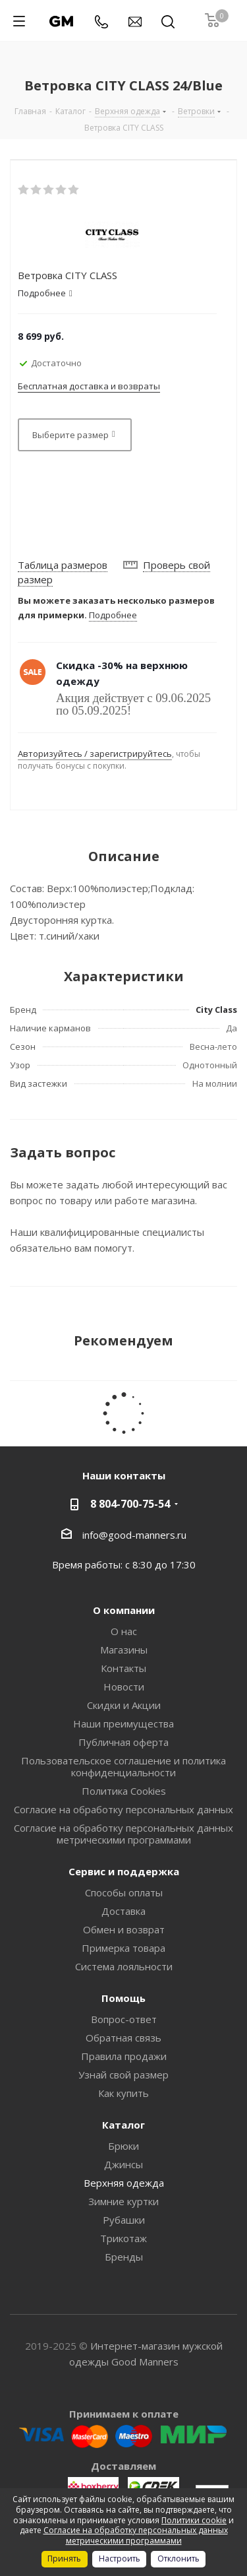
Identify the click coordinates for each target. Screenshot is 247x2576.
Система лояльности (124, 1966)
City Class (216, 1009)
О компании (124, 1610)
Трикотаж (123, 2238)
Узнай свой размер (123, 2074)
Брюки (123, 2145)
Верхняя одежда (124, 2182)
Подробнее (113, 615)
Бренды (124, 2256)
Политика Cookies (124, 1790)
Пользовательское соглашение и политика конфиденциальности (123, 1766)
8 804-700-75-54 (130, 1504)
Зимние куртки (123, 2201)
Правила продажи (124, 2056)
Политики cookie (194, 2520)
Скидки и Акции (124, 1705)
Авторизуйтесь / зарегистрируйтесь (95, 753)
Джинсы (123, 2164)
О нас (124, 1631)
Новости (123, 1686)
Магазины (124, 1649)
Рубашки (124, 2219)
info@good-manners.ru (134, 1534)
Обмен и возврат (124, 1929)
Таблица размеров (62, 564)
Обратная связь (123, 2037)
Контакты (123, 1668)
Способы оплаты (124, 1892)
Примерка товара (123, 1947)
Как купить (123, 2093)
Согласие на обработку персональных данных (123, 1809)
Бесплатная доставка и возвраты (89, 386)
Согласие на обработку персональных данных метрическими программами (123, 1833)
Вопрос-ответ (124, 2019)
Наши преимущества (123, 1723)
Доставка (123, 1910)
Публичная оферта (123, 1742)
